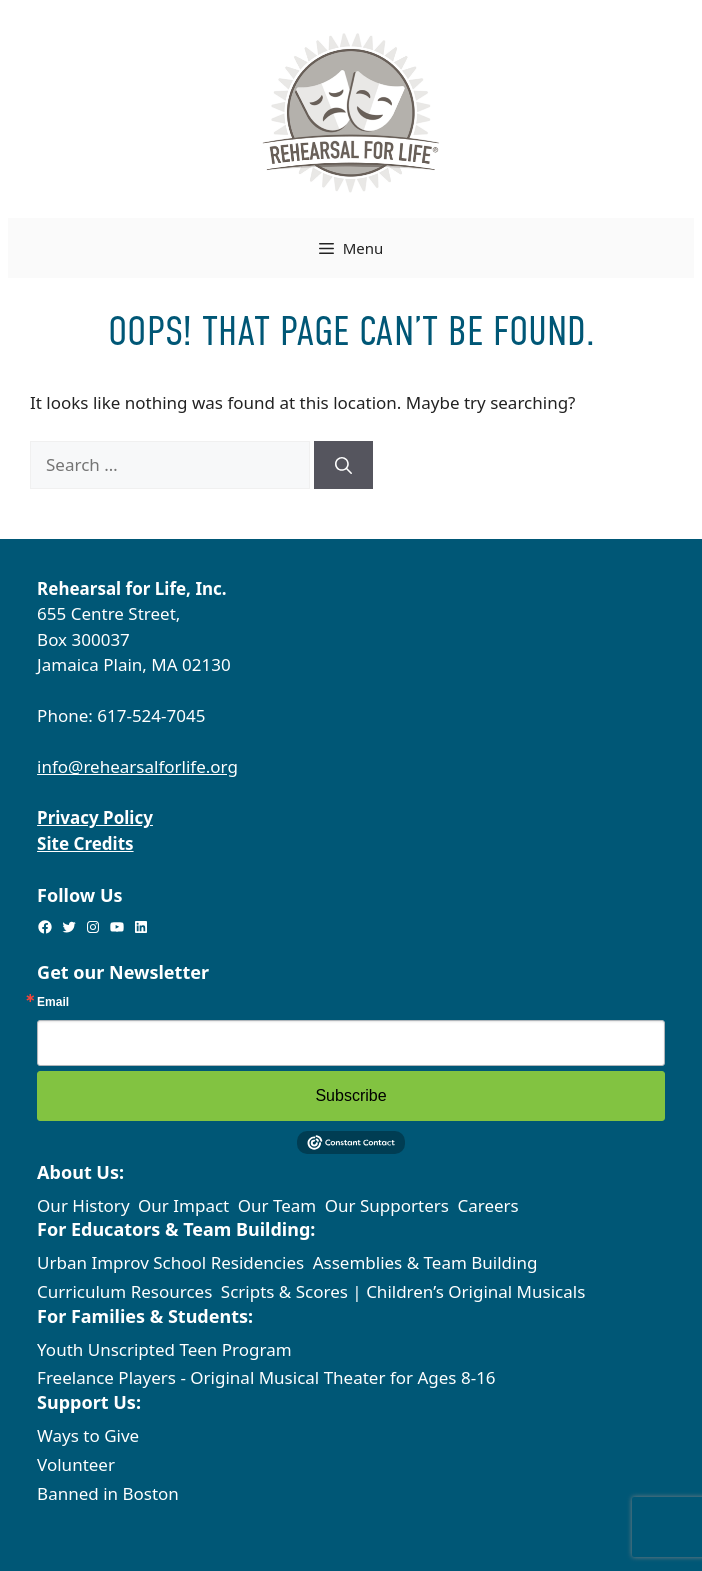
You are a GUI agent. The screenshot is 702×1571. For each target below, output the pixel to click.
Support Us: (89, 1402)
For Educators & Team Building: (176, 1229)
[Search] (343, 465)
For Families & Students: (145, 1316)
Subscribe (350, 1095)
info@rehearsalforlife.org (137, 766)
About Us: (80, 1172)
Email (53, 1002)
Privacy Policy (95, 817)
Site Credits (85, 843)
